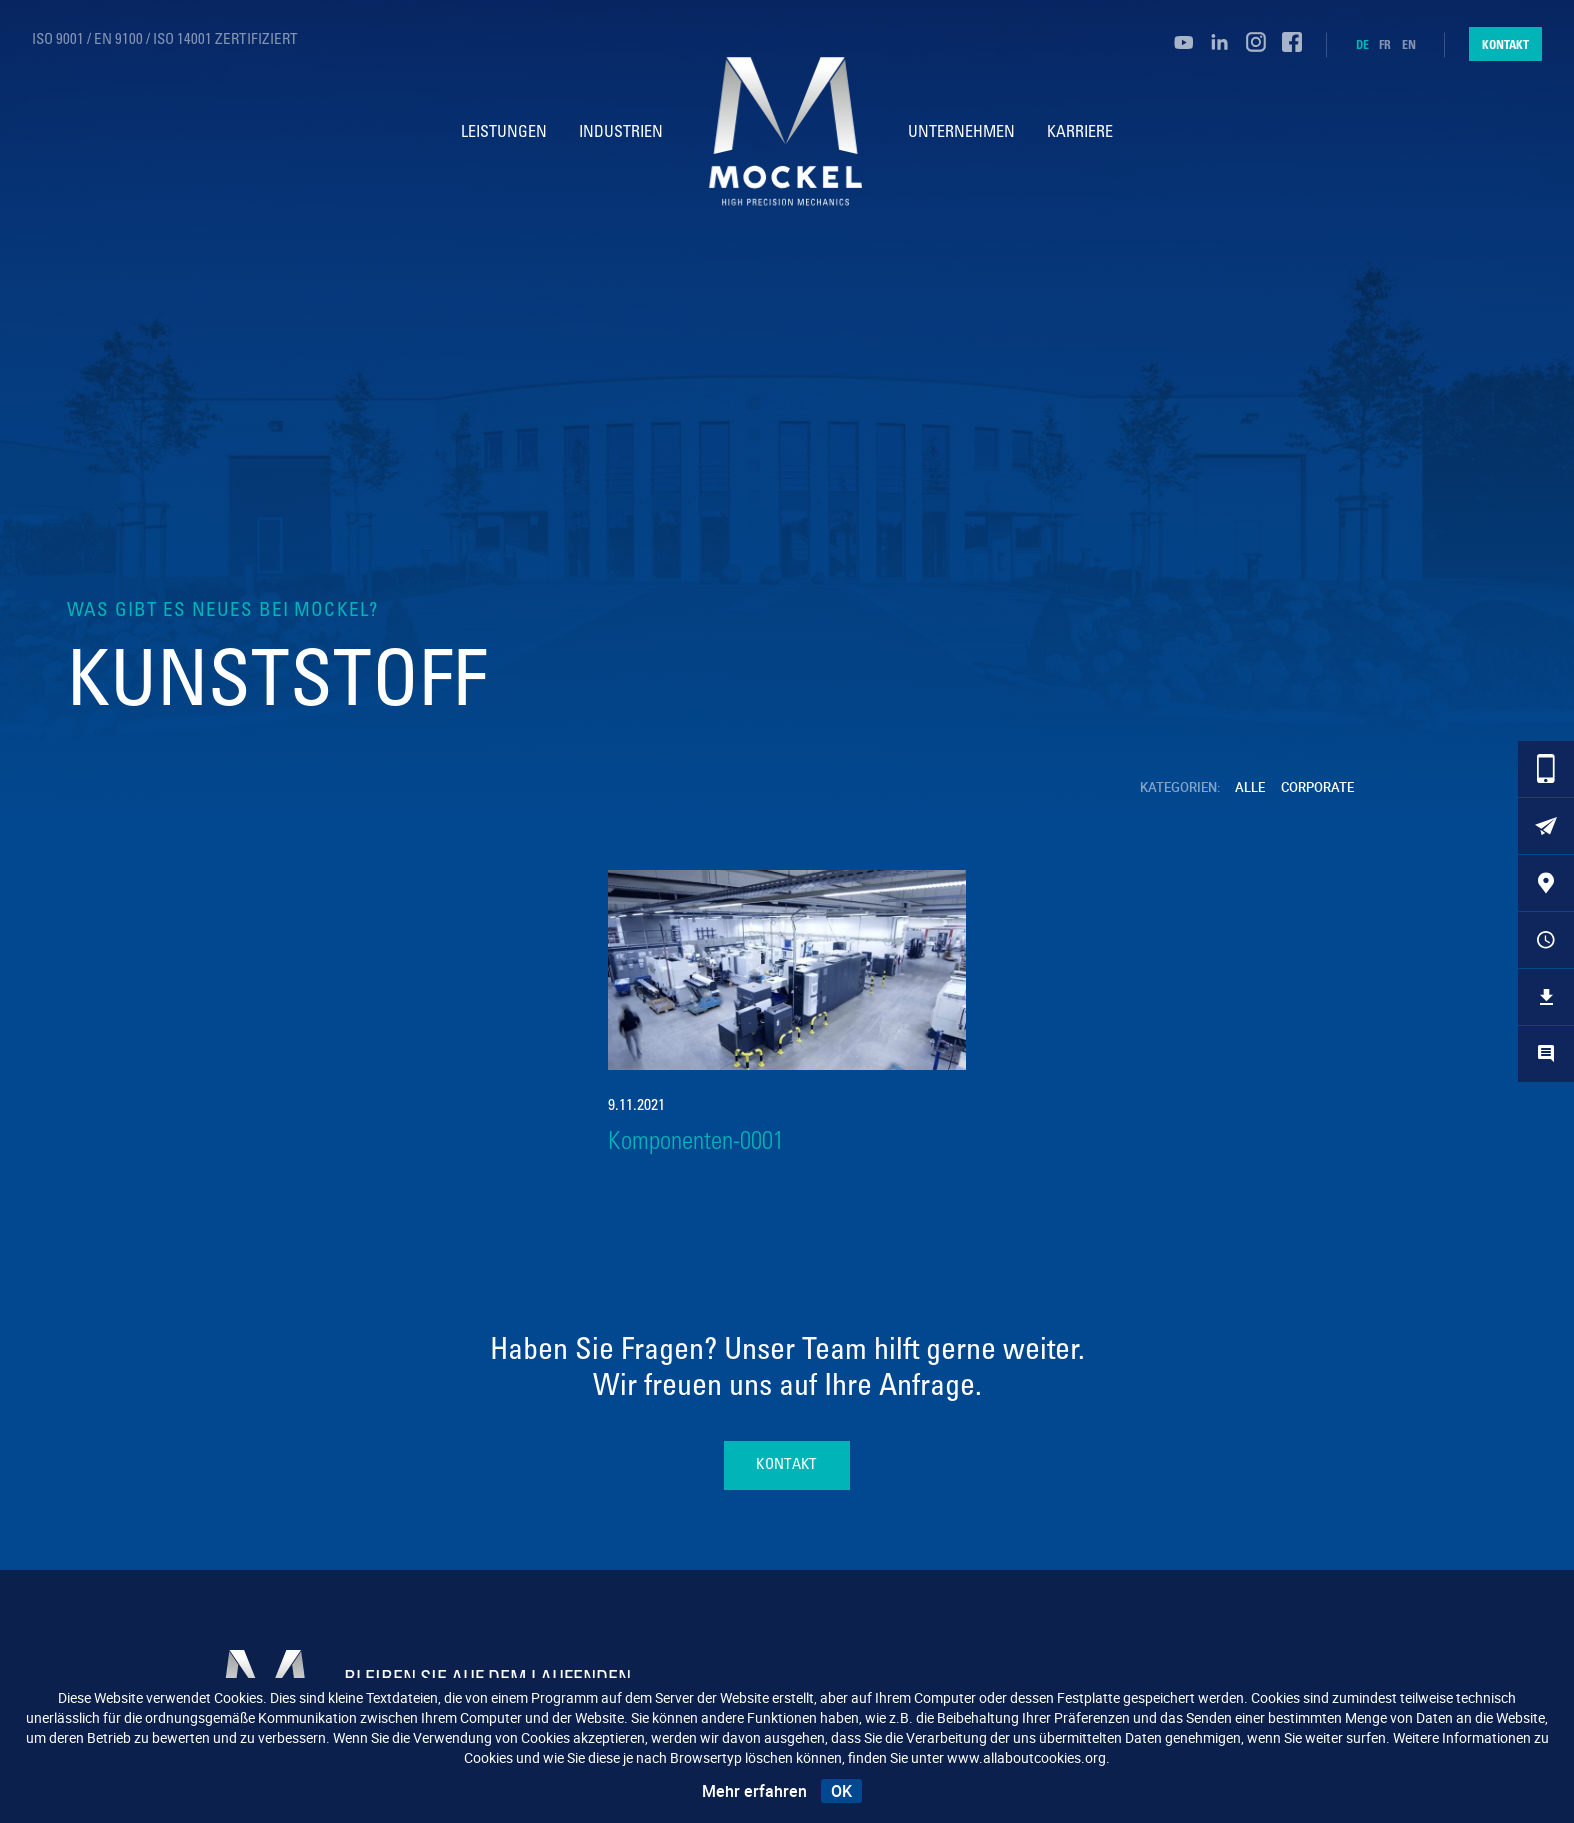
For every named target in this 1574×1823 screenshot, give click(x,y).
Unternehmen (964, 133)
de (1362, 45)
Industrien (619, 133)
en (1409, 45)
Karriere (1083, 133)
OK (841, 1791)
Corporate (1318, 787)
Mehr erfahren (754, 1791)
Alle (1251, 787)
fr (1385, 45)
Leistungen (502, 133)
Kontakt (1505, 44)
